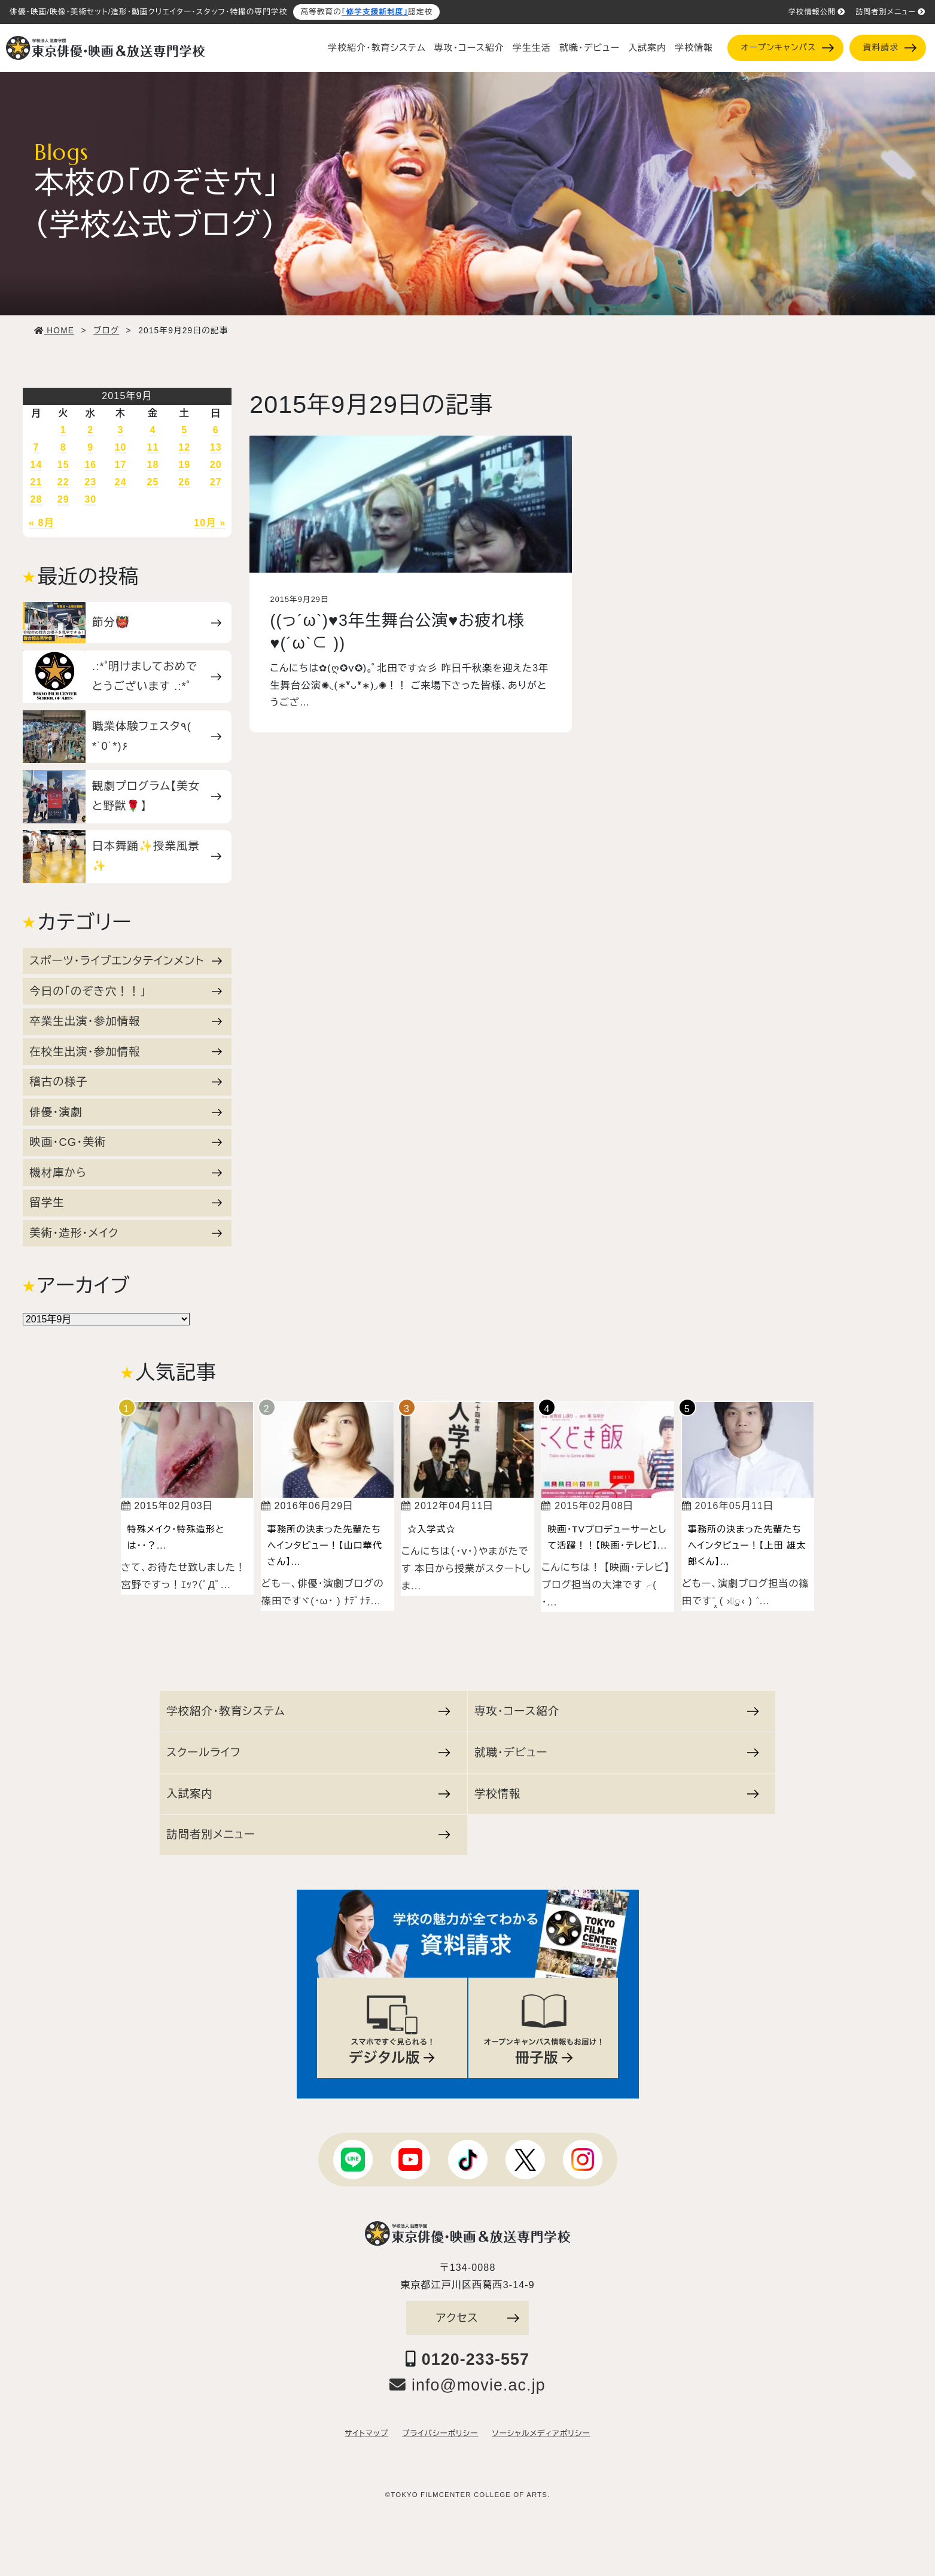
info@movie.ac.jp (467, 2385)
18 (153, 465)
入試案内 (647, 48)
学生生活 (532, 48)
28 (36, 499)
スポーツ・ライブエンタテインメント (125, 960)
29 (63, 499)
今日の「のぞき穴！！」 (125, 991)
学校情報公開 (816, 12)
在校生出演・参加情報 (125, 1051)
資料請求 (889, 47)
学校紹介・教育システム (377, 48)
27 (216, 482)
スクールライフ (308, 1752)
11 (153, 447)
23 (90, 482)
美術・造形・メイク (125, 1233)
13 (216, 447)
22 (63, 482)
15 (63, 465)
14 (36, 465)
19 (184, 465)
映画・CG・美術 (125, 1142)
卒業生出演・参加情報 (125, 1021)
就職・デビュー (589, 48)
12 (184, 447)
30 (90, 499)
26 (184, 482)
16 (90, 465)
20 (216, 465)
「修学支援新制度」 (375, 12)
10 (121, 447)
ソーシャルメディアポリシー (541, 2433)
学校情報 (694, 48)
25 (153, 482)
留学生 (125, 1202)
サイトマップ (366, 2433)
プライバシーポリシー (440, 2433)
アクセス (478, 2318)
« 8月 (41, 523)
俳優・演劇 (125, 1112)
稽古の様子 (125, 1081)
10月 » (210, 523)
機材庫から (125, 1172)
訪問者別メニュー (890, 12)
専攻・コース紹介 (469, 48)
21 (36, 482)
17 (121, 465)
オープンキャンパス (787, 47)
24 (121, 482)
